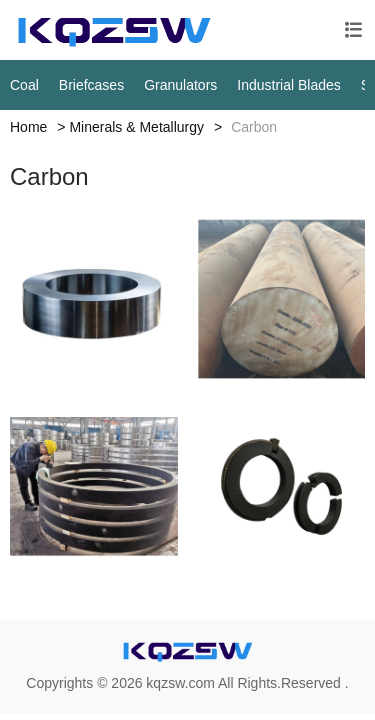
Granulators (180, 85)
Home (28, 127)
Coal (24, 85)
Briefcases (91, 85)
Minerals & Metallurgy (136, 127)
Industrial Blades (289, 85)
